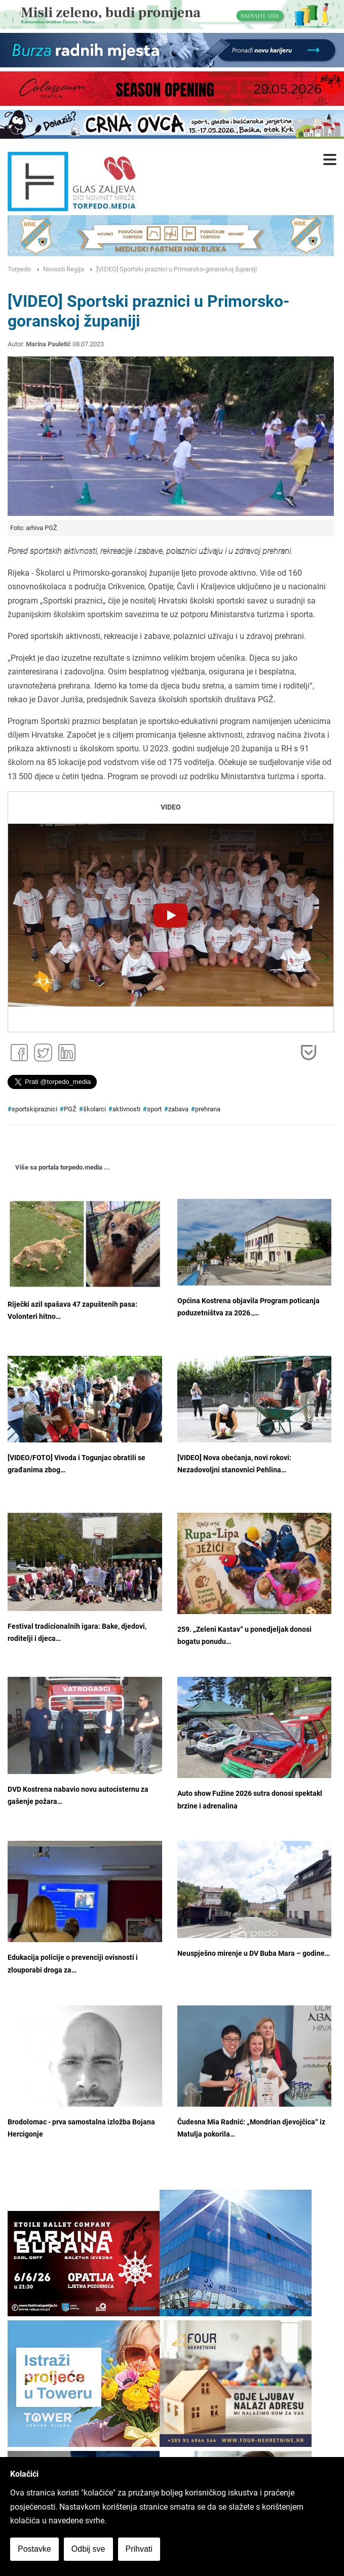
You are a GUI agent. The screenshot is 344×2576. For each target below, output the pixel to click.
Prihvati (139, 2549)
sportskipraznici (34, 1109)
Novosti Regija (63, 269)
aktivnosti (126, 1109)
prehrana (207, 1109)
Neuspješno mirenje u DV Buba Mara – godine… (253, 1953)
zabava (178, 1109)
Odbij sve (88, 2549)
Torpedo (19, 269)
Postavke (34, 2549)
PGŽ (70, 1109)
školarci (94, 1109)
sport (154, 1109)
